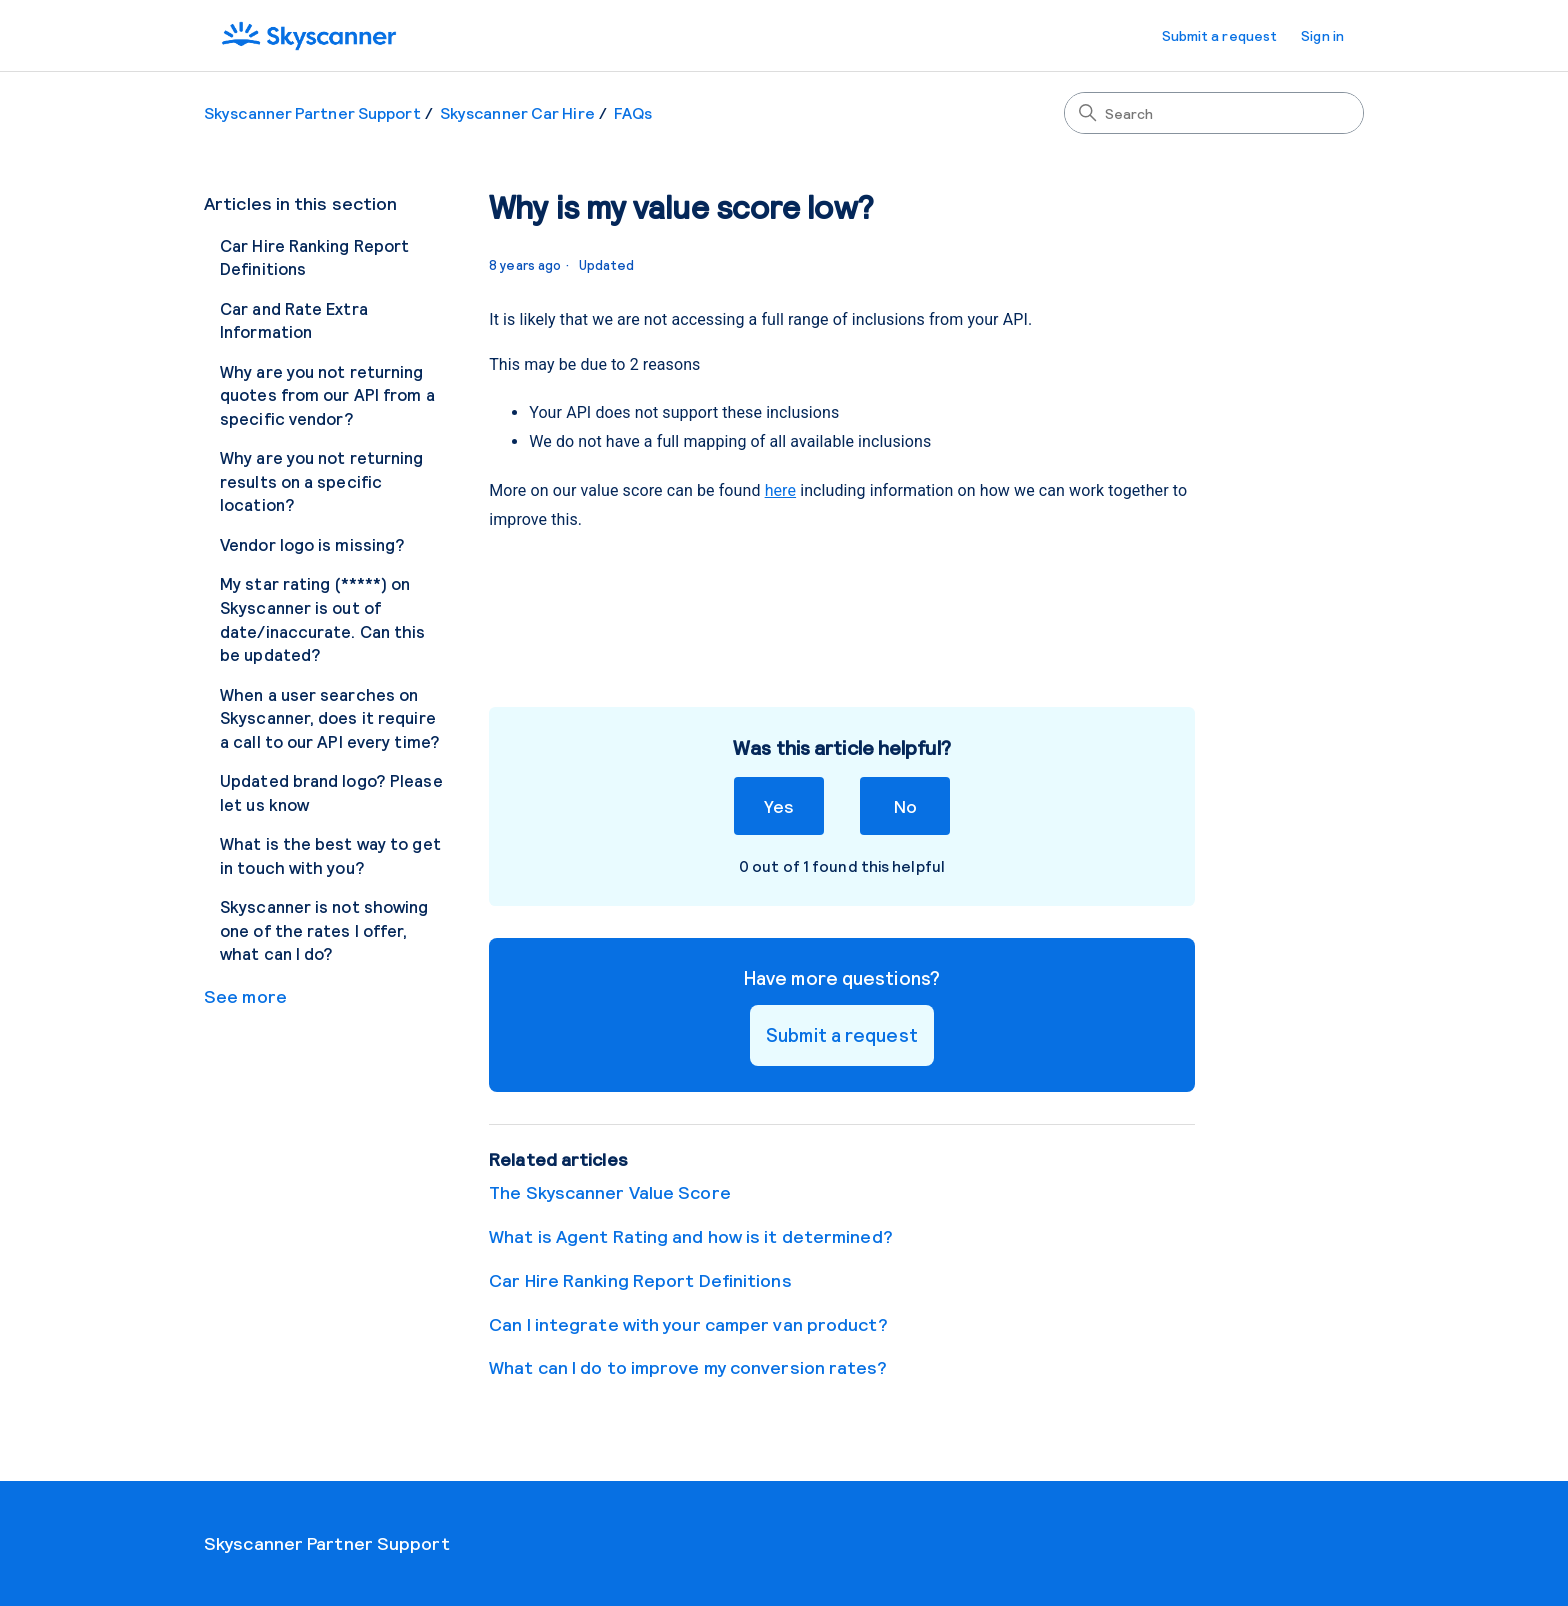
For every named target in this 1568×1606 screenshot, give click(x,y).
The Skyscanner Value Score (610, 1192)
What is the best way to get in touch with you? (330, 855)
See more (245, 996)
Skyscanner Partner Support (312, 112)
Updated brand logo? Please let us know (331, 792)
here (780, 490)
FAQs (633, 112)
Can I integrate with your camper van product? (688, 1324)
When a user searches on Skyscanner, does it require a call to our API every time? (330, 717)
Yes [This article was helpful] (778, 805)
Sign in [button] (1322, 35)
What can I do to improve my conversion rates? (688, 1367)
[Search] (1214, 113)
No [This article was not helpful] (905, 805)
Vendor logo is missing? (312, 544)
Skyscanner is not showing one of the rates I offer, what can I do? (324, 929)
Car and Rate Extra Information (294, 320)
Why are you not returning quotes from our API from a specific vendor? (327, 394)
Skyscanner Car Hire (517, 112)
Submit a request (1220, 35)
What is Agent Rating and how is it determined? (691, 1236)
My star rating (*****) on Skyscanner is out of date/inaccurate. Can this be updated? (323, 618)
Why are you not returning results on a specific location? (322, 480)
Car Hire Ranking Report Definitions (314, 257)
